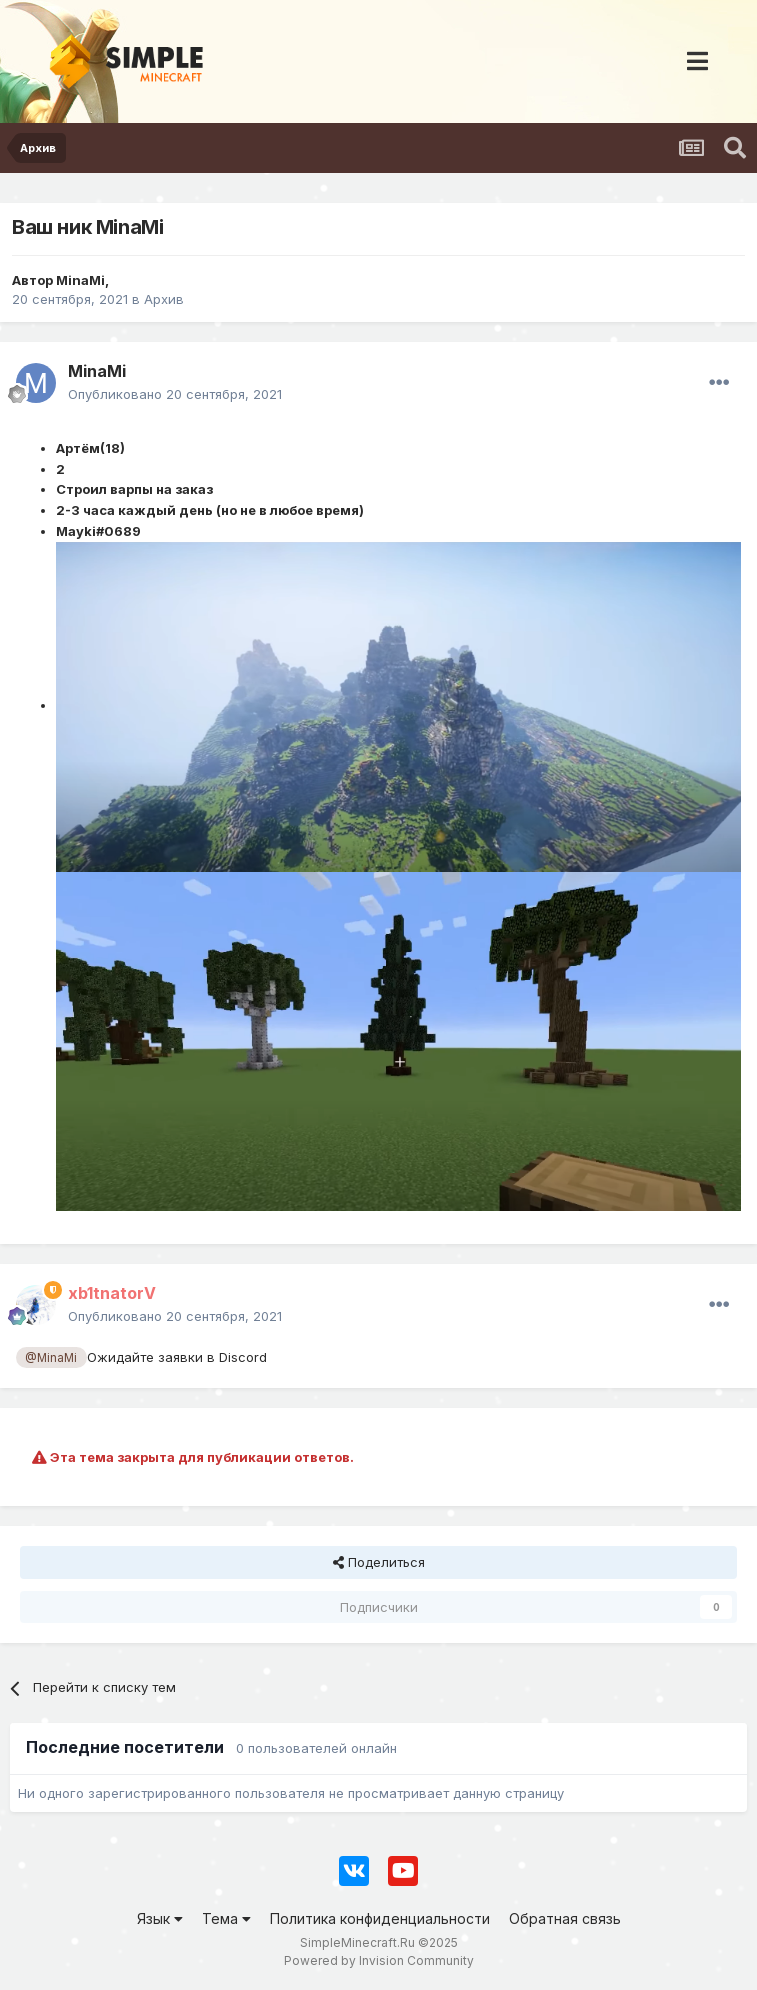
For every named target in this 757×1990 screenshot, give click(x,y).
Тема (226, 1918)
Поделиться (379, 1562)
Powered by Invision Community (379, 1960)
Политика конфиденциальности (380, 1918)
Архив (164, 299)
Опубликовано (175, 394)
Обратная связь (565, 1918)
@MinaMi (51, 1358)
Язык (160, 1918)
